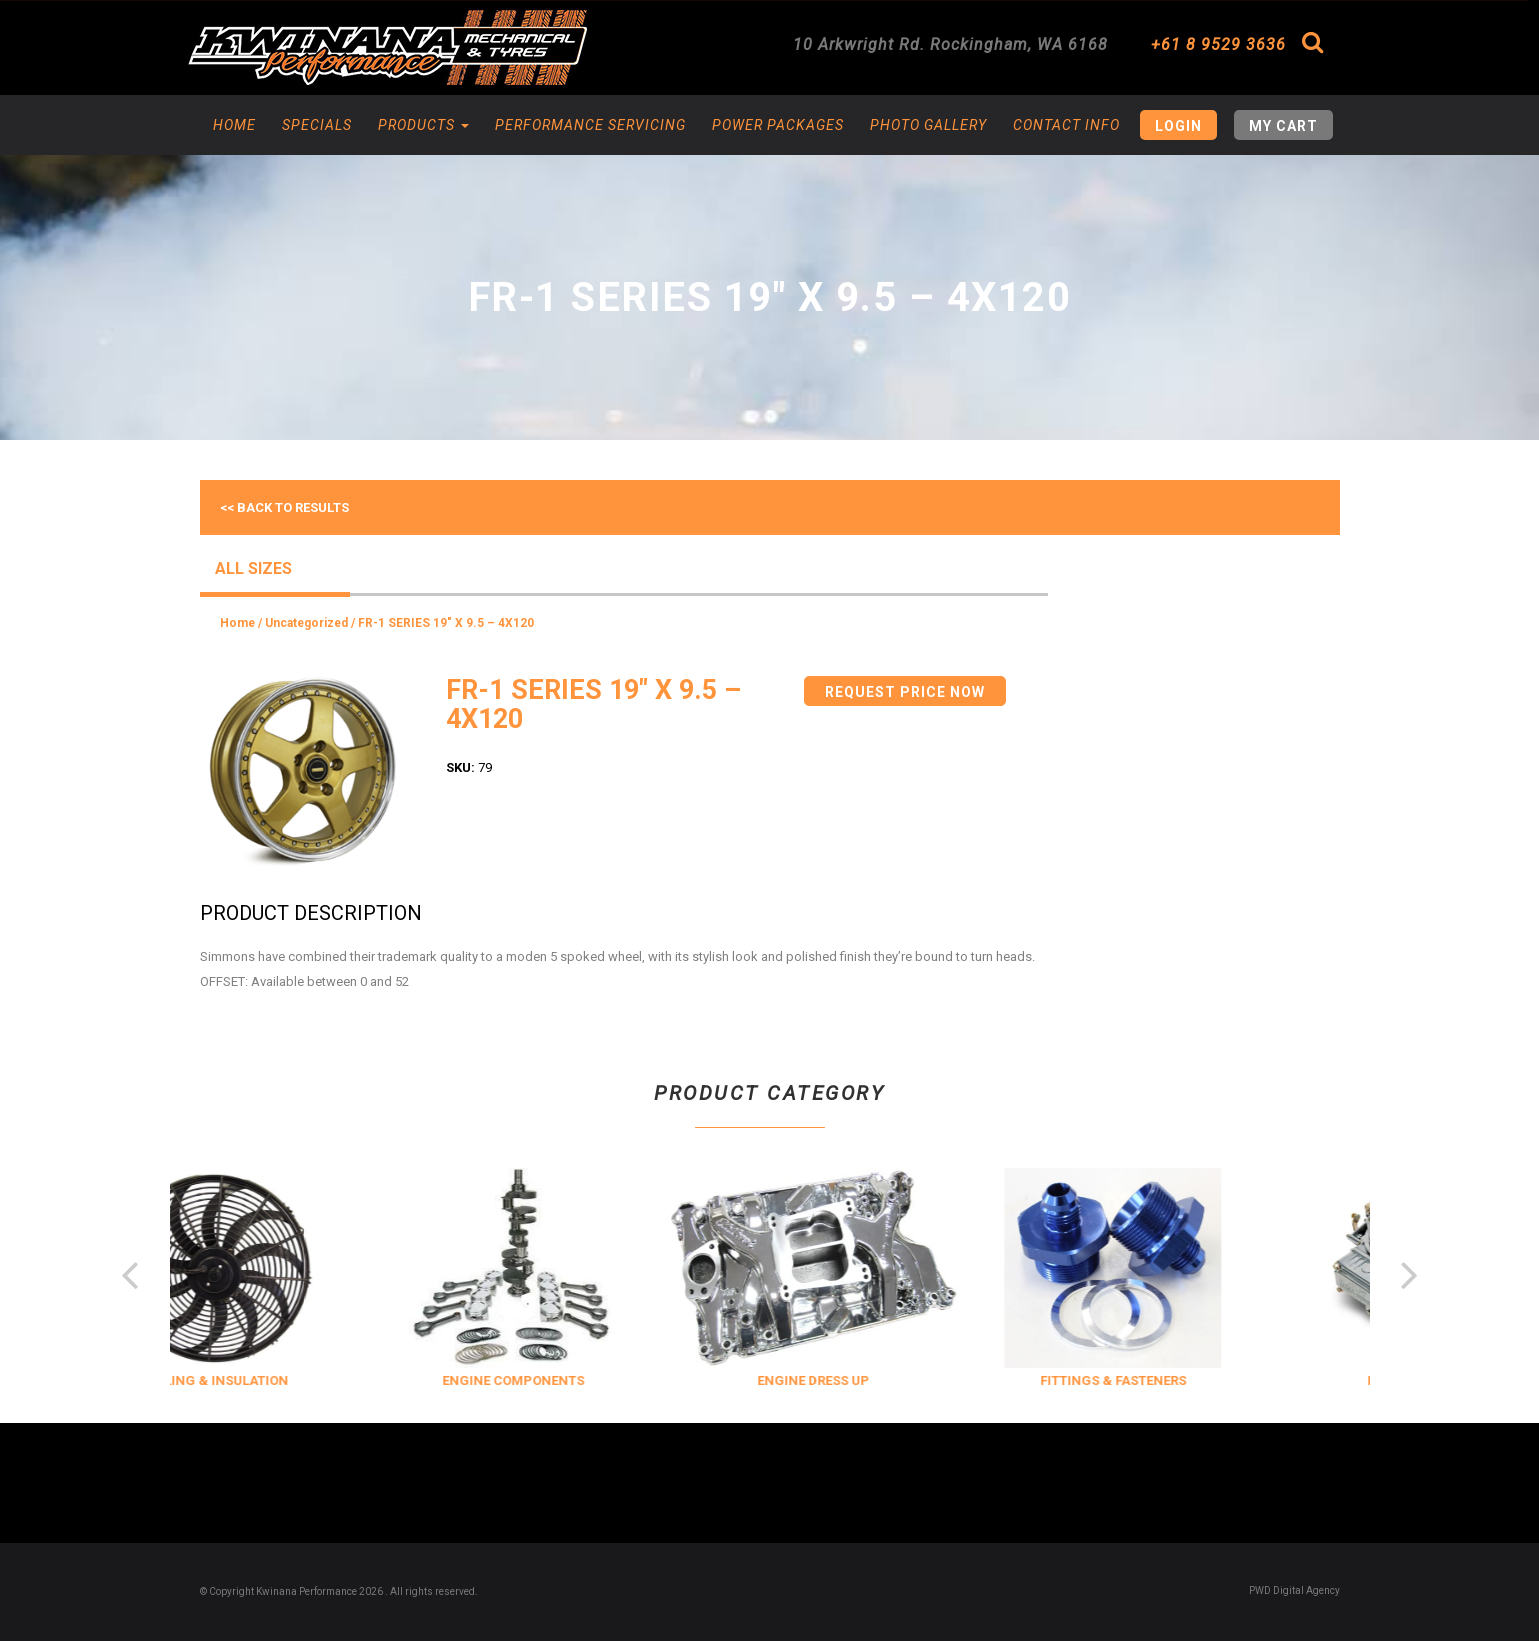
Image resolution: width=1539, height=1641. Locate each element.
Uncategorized (306, 623)
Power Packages (778, 125)
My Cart (1283, 126)
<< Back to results (284, 507)
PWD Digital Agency (1294, 1590)
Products (423, 125)
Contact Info (1066, 125)
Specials (317, 125)
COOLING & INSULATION (266, 1380)
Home (234, 125)
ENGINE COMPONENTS (567, 1380)
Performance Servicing (590, 125)
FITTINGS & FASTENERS (1167, 1380)
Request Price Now (905, 692)
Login (1178, 126)
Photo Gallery (928, 125)
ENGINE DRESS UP (867, 1380)
